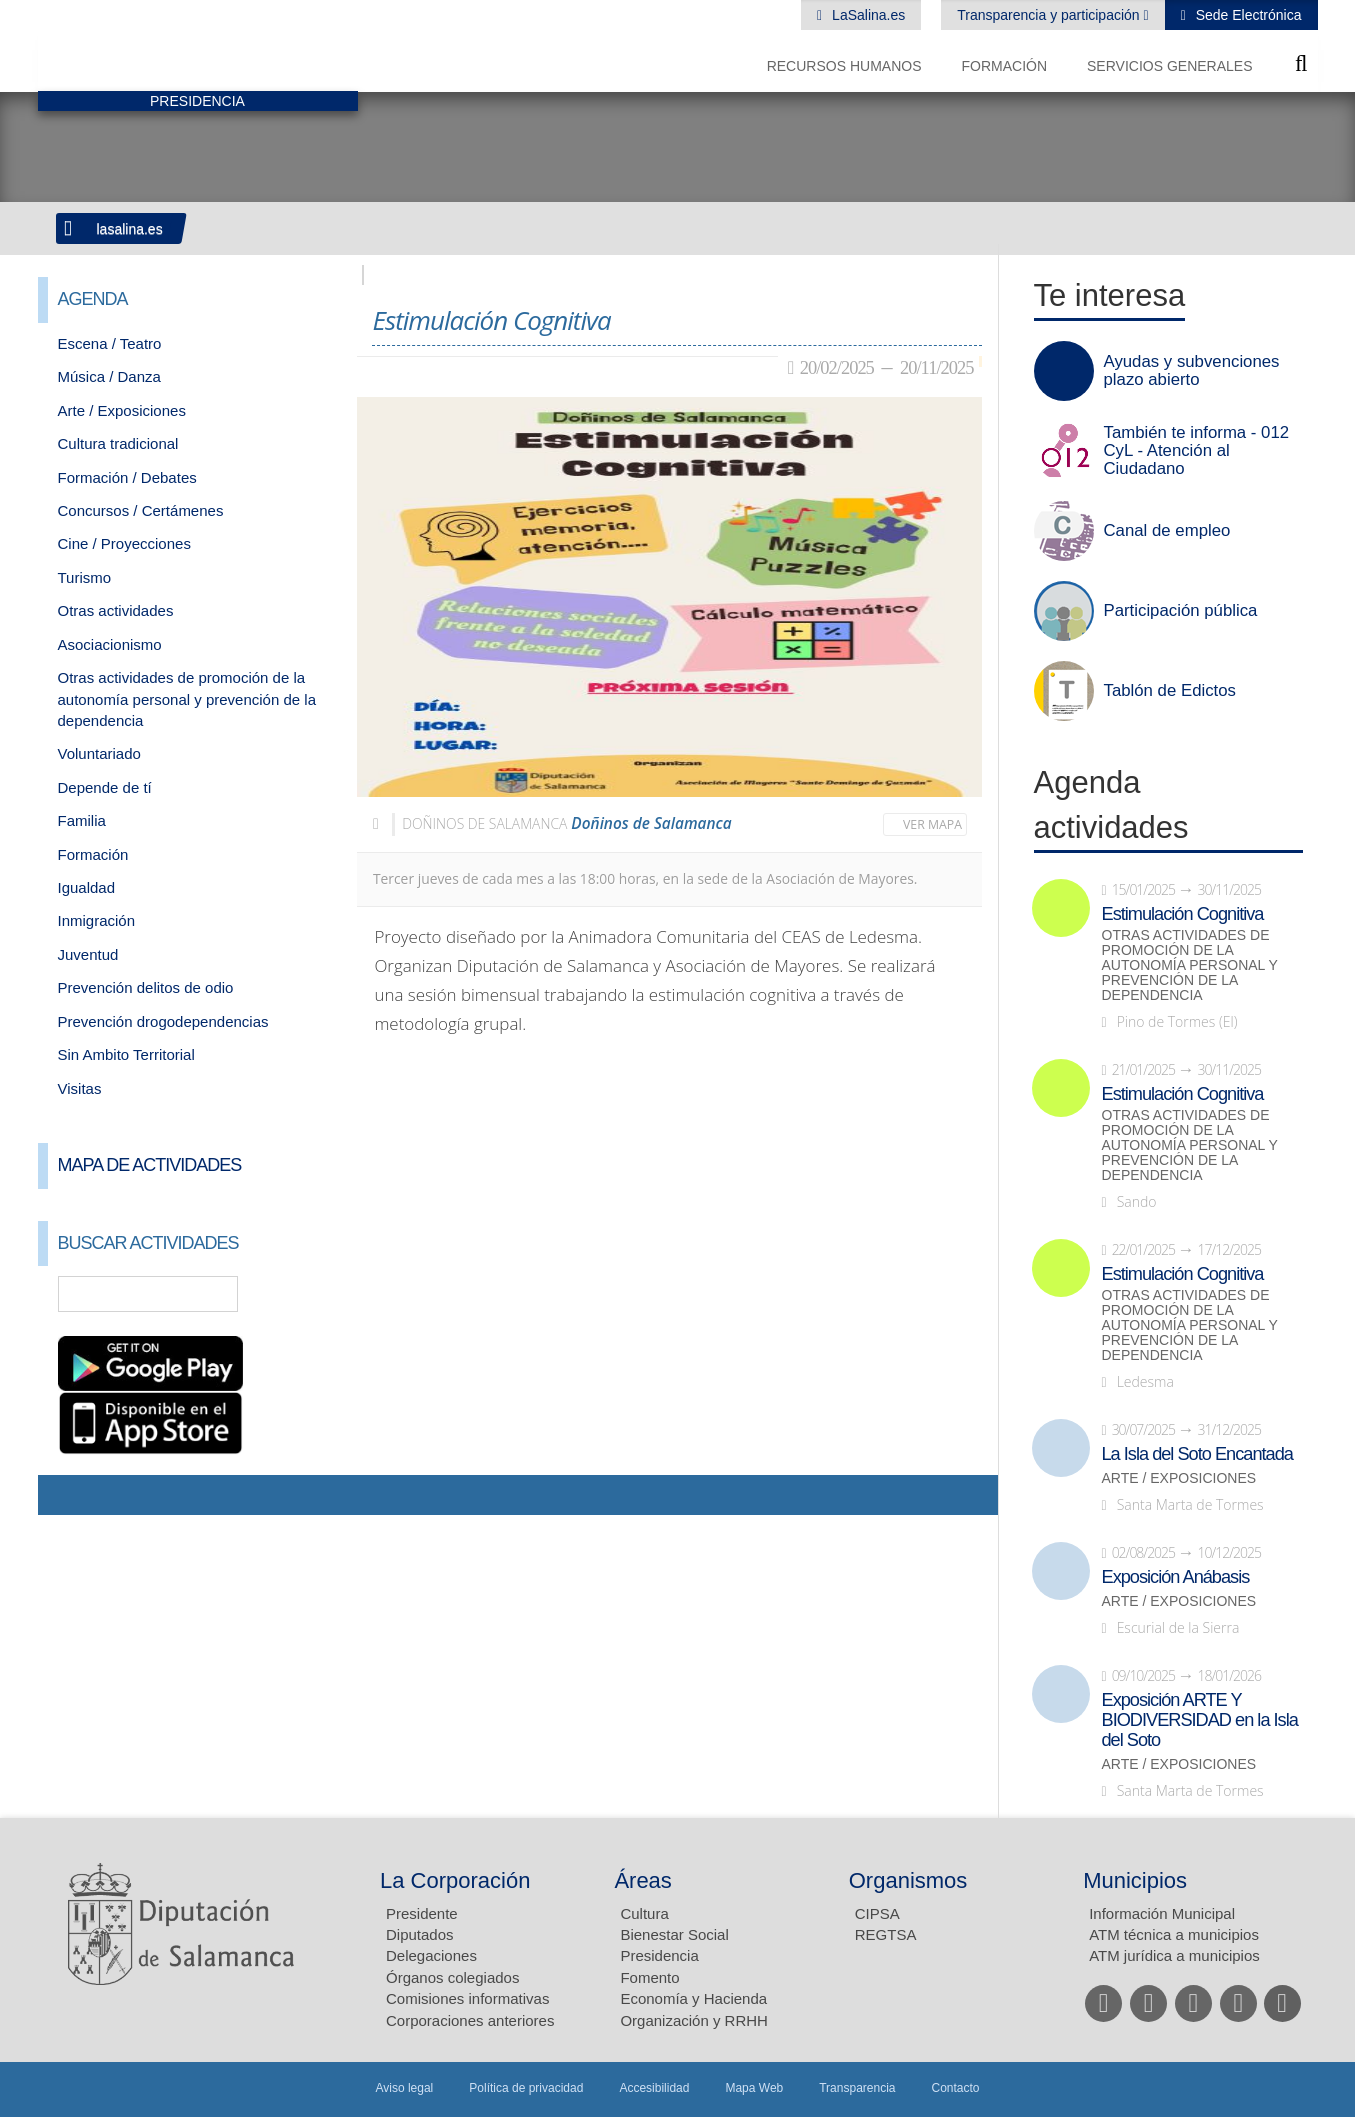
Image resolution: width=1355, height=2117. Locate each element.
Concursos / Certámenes (141, 510)
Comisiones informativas (467, 1998)
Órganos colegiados (452, 1977)
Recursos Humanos (844, 66)
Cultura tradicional (118, 443)
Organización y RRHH (694, 2020)
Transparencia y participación (1050, 15)
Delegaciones (431, 1955)
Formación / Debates (127, 477)
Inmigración (97, 920)
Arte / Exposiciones (122, 410)
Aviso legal (404, 2088)
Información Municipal (1162, 1913)
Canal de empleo (1167, 531)
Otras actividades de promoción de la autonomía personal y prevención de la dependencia (187, 699)
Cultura (644, 1913)
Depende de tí (105, 787)
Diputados (420, 1934)
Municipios (1135, 1880)
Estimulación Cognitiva (1183, 914)
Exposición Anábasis (1176, 1577)
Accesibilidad (654, 2088)
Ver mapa (932, 824)
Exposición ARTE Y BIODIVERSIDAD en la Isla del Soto (1200, 1720)
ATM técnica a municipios (1174, 1934)
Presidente (422, 1913)
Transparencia (857, 2088)
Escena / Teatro (110, 343)
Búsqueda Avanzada (313, 1294)
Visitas (80, 1088)
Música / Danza (109, 376)
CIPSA (877, 1913)
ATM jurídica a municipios (1174, 1955)
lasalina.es (130, 229)
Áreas (642, 1880)
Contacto (956, 2088)
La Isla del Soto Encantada (1197, 1454)
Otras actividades (116, 610)
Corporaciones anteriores (470, 2020)
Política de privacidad (526, 2088)
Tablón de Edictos (1170, 691)
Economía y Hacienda (693, 1998)
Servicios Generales (1169, 66)
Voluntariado (99, 753)
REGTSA (886, 1934)
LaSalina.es (866, 15)
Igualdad (87, 887)
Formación (1004, 66)
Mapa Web (754, 2088)
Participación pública (1181, 611)
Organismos (908, 1880)
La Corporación (455, 1880)
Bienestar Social (674, 1934)
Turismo (85, 577)
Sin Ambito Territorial (126, 1054)
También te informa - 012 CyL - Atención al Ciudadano (1197, 451)
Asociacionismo (110, 644)
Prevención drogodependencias (163, 1021)
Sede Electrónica (1247, 15)
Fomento (649, 1977)
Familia (82, 820)
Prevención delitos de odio (146, 987)
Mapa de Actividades (150, 1165)
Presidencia (659, 1955)
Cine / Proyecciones (124, 543)
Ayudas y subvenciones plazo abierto (1192, 371)
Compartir (63, 1495)
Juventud (88, 954)
